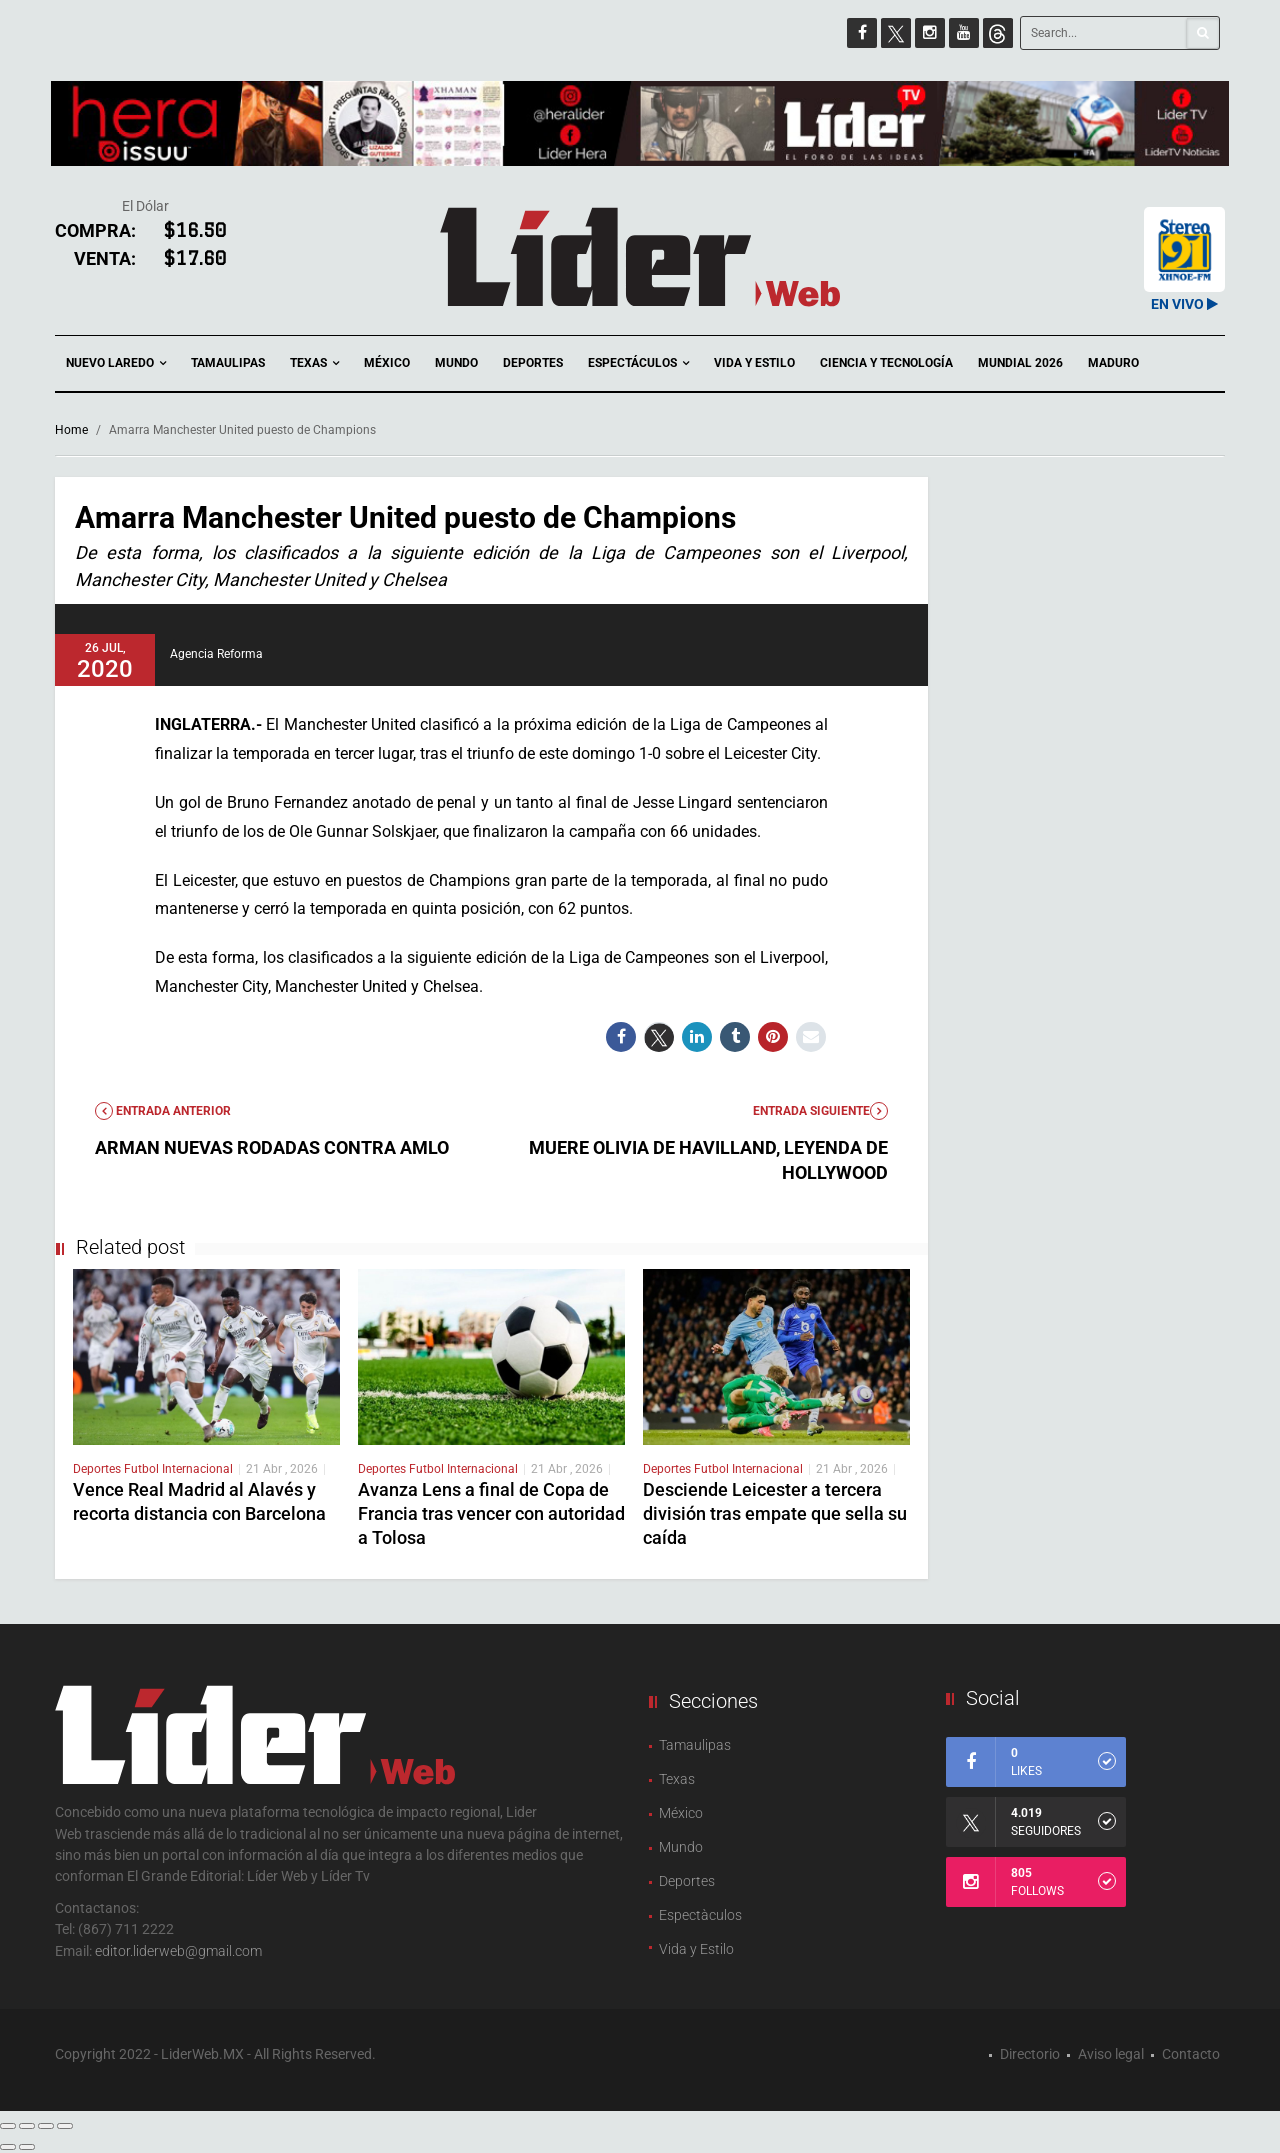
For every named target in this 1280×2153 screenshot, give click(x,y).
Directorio (1030, 2054)
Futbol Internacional (178, 1469)
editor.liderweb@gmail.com (178, 1951)
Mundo (456, 363)
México (387, 363)
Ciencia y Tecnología (886, 363)
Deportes (533, 363)
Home (71, 430)
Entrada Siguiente (820, 1111)
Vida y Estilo (754, 363)
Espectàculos (700, 1915)
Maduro (1113, 363)
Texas (314, 363)
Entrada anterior (163, 1111)
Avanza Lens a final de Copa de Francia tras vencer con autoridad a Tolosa (491, 1513)
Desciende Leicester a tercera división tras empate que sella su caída (775, 1513)
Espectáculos (638, 363)
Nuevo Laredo (116, 363)
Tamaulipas (228, 363)
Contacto (1191, 2054)
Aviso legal (1111, 2054)
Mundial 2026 (1020, 363)
